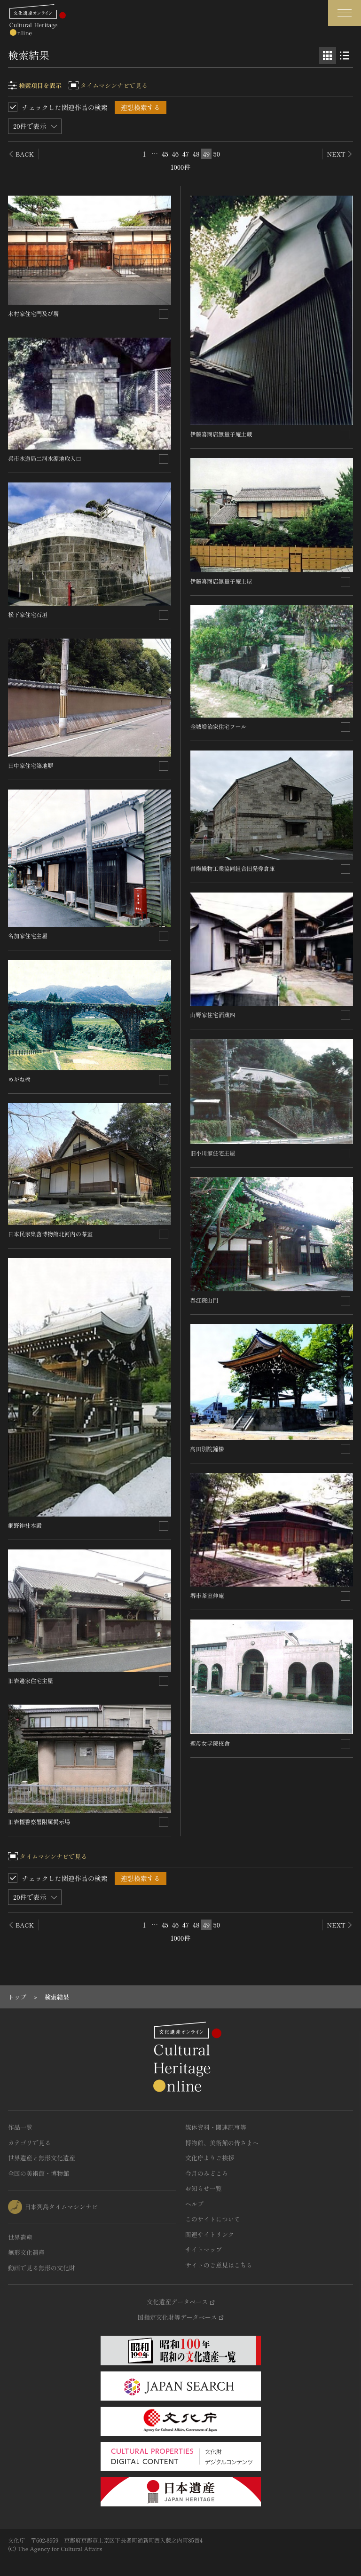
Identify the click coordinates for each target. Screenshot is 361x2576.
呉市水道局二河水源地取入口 (44, 458)
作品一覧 (20, 2127)
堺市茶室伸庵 (207, 1595)
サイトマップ (203, 2249)
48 (196, 153)
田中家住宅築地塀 (30, 765)
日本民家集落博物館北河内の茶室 (50, 1234)
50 (216, 153)
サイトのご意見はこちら (218, 2264)
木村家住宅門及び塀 (33, 313)
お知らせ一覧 (203, 2188)
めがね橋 (19, 1079)
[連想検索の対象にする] (163, 314)
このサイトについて (212, 2218)
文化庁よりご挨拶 (209, 2157)
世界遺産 (20, 2237)
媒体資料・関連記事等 (215, 2127)
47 (185, 153)
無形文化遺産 (26, 2252)
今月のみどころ (206, 2173)
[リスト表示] (344, 55)
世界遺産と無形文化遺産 (41, 2157)
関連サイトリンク (209, 2234)
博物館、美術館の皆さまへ (222, 2142)
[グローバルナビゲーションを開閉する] (344, 13)
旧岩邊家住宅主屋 (30, 1680)
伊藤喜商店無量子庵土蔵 (221, 434)
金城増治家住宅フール (218, 726)
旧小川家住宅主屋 (212, 1153)
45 (165, 153)
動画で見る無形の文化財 (41, 2267)
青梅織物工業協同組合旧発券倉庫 (232, 868)
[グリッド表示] (327, 55)
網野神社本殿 (25, 1525)
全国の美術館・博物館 (38, 2173)
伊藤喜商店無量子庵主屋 (221, 581)
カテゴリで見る (29, 2142)
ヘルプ (194, 2203)
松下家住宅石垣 (27, 614)
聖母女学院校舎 (210, 1743)
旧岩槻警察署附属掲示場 (39, 1821)
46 (175, 153)
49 (206, 153)
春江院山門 (204, 1300)
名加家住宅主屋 (27, 936)
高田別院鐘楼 (207, 1449)
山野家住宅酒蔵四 (212, 1015)
